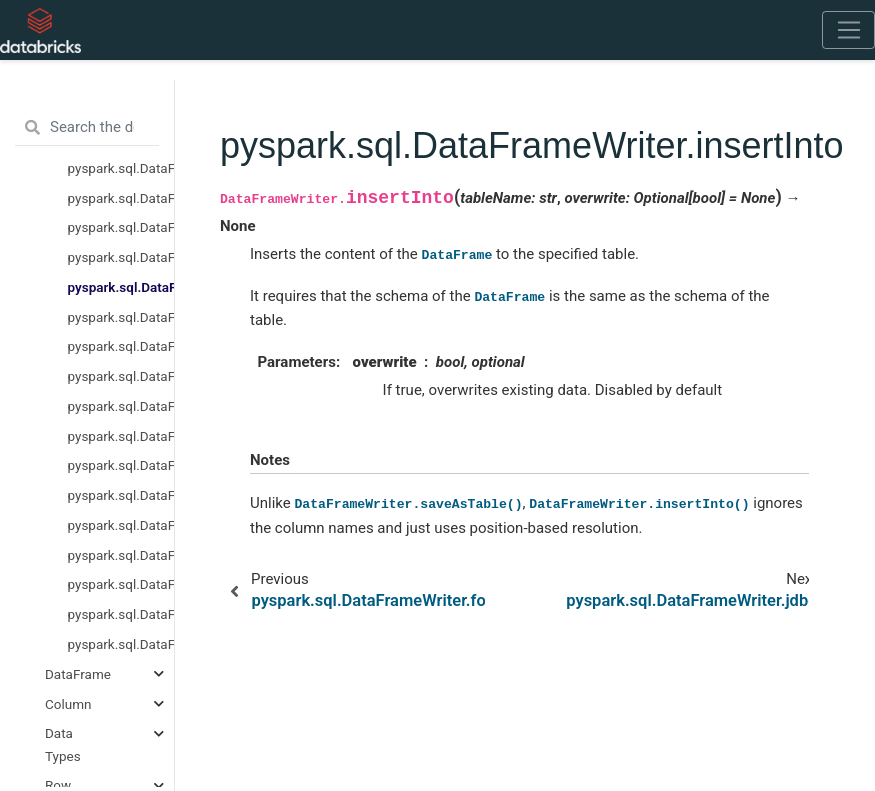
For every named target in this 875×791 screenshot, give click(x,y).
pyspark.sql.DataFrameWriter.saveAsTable (121, 584)
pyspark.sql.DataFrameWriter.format (121, 257)
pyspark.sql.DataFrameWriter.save (121, 555)
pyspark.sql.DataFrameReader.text (121, 168)
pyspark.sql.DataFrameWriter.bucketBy (121, 198)
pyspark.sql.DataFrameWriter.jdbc (121, 317)
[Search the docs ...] (87, 128)
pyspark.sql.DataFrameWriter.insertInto (121, 287)
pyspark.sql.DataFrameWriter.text (121, 644)
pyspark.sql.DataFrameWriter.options (121, 436)
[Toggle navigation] (848, 30)
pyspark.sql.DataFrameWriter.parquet (121, 495)
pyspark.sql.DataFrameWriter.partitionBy (121, 525)
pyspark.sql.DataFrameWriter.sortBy (121, 614)
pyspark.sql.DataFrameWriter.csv (121, 227)
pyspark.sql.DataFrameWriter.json (121, 346)
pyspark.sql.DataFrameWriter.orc (121, 465)
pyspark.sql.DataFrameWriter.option (121, 406)
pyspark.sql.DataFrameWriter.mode (121, 376)
